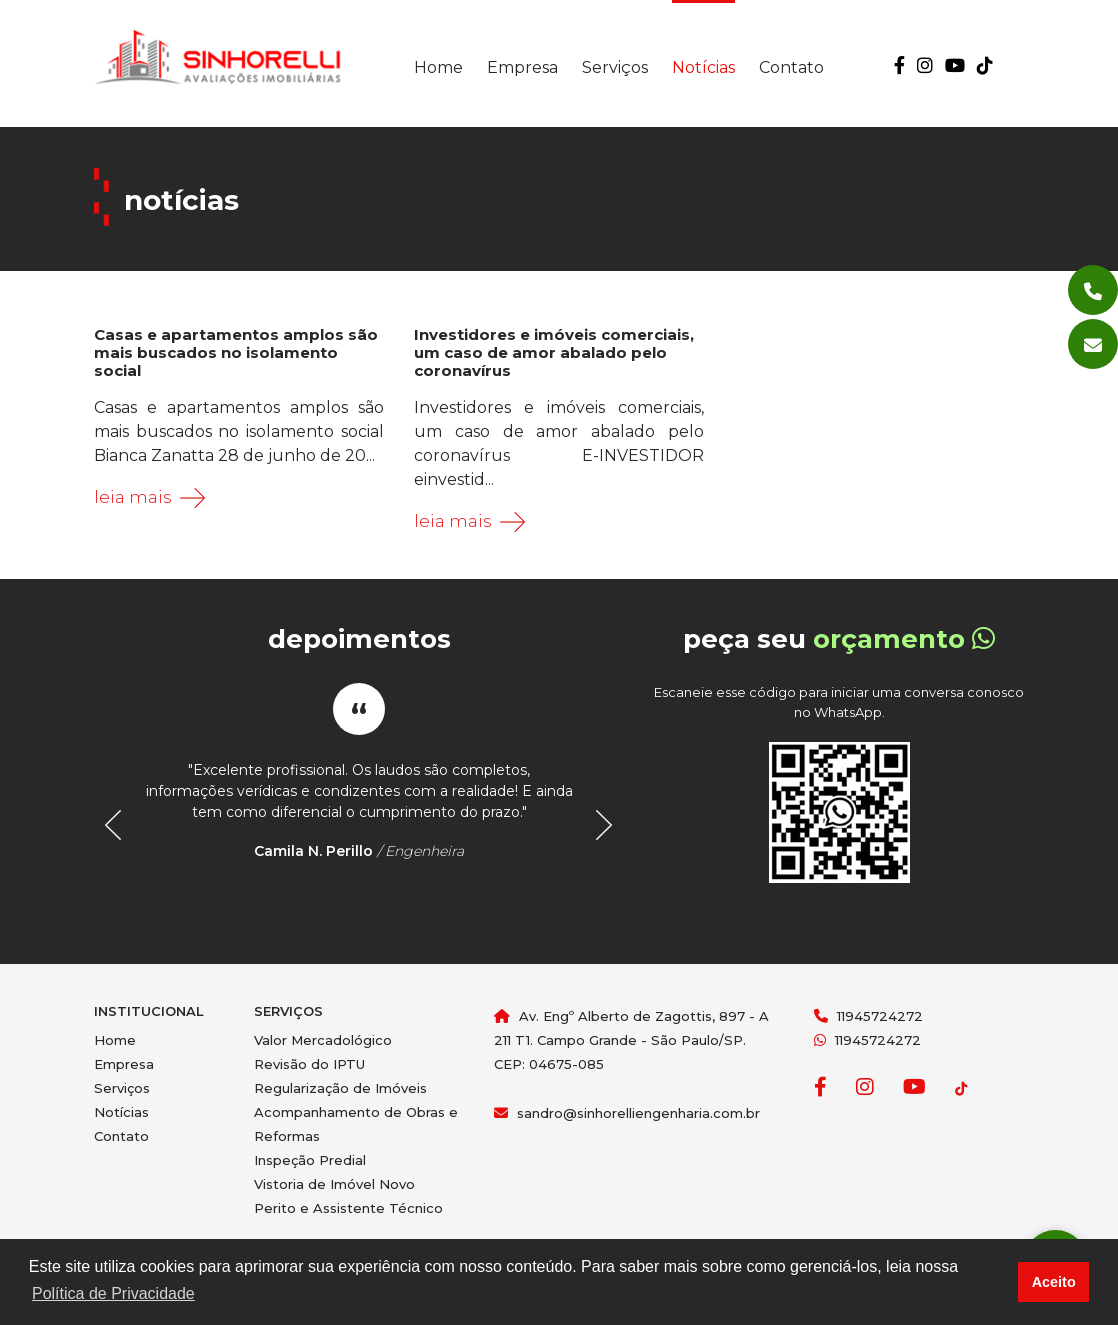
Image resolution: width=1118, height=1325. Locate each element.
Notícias (703, 67)
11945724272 (880, 1016)
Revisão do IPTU (309, 1064)
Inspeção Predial (310, 1160)
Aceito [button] (1054, 1282)
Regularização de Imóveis (340, 1088)
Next (598, 825)
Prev (120, 825)
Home (438, 67)
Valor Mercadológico (323, 1040)
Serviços (615, 67)
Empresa (522, 67)
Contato (791, 67)
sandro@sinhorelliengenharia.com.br (638, 1113)
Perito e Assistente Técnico (348, 1208)
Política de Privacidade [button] (113, 1293)
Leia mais (133, 497)
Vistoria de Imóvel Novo (334, 1184)
